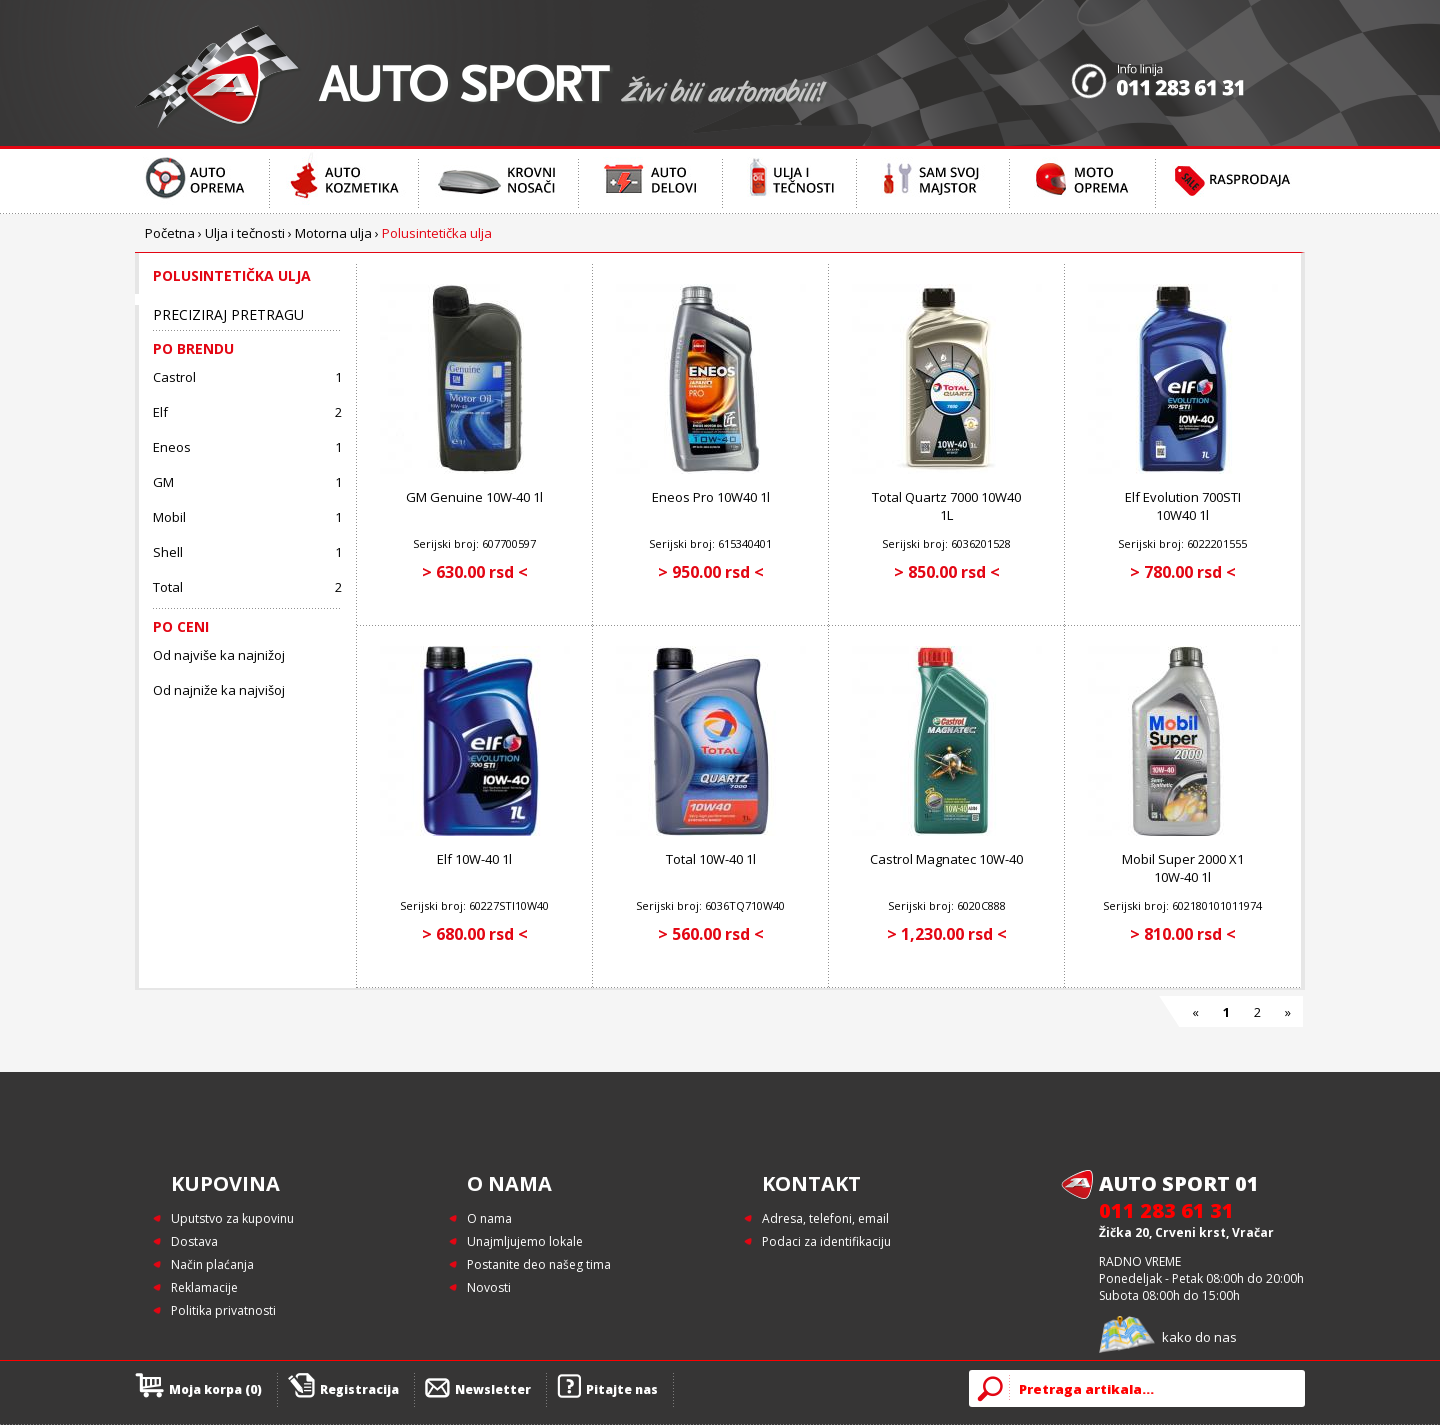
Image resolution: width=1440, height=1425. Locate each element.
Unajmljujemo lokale (525, 1241)
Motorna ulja (333, 233)
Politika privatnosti (223, 1310)
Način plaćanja (212, 1264)
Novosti (489, 1287)
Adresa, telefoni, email (825, 1218)
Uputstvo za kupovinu (232, 1218)
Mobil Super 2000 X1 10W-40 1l (1183, 868)
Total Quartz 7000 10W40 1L (946, 506)
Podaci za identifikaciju (826, 1241)
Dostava (194, 1241)
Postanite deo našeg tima (539, 1264)
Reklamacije (204, 1287)
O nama (489, 1218)
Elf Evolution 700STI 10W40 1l (1183, 506)
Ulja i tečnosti (245, 233)
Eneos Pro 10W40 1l (711, 497)
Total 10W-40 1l (711, 859)
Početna (170, 233)
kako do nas (1199, 1337)
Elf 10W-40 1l (474, 859)
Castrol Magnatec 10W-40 (946, 859)
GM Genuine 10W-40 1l (474, 497)
